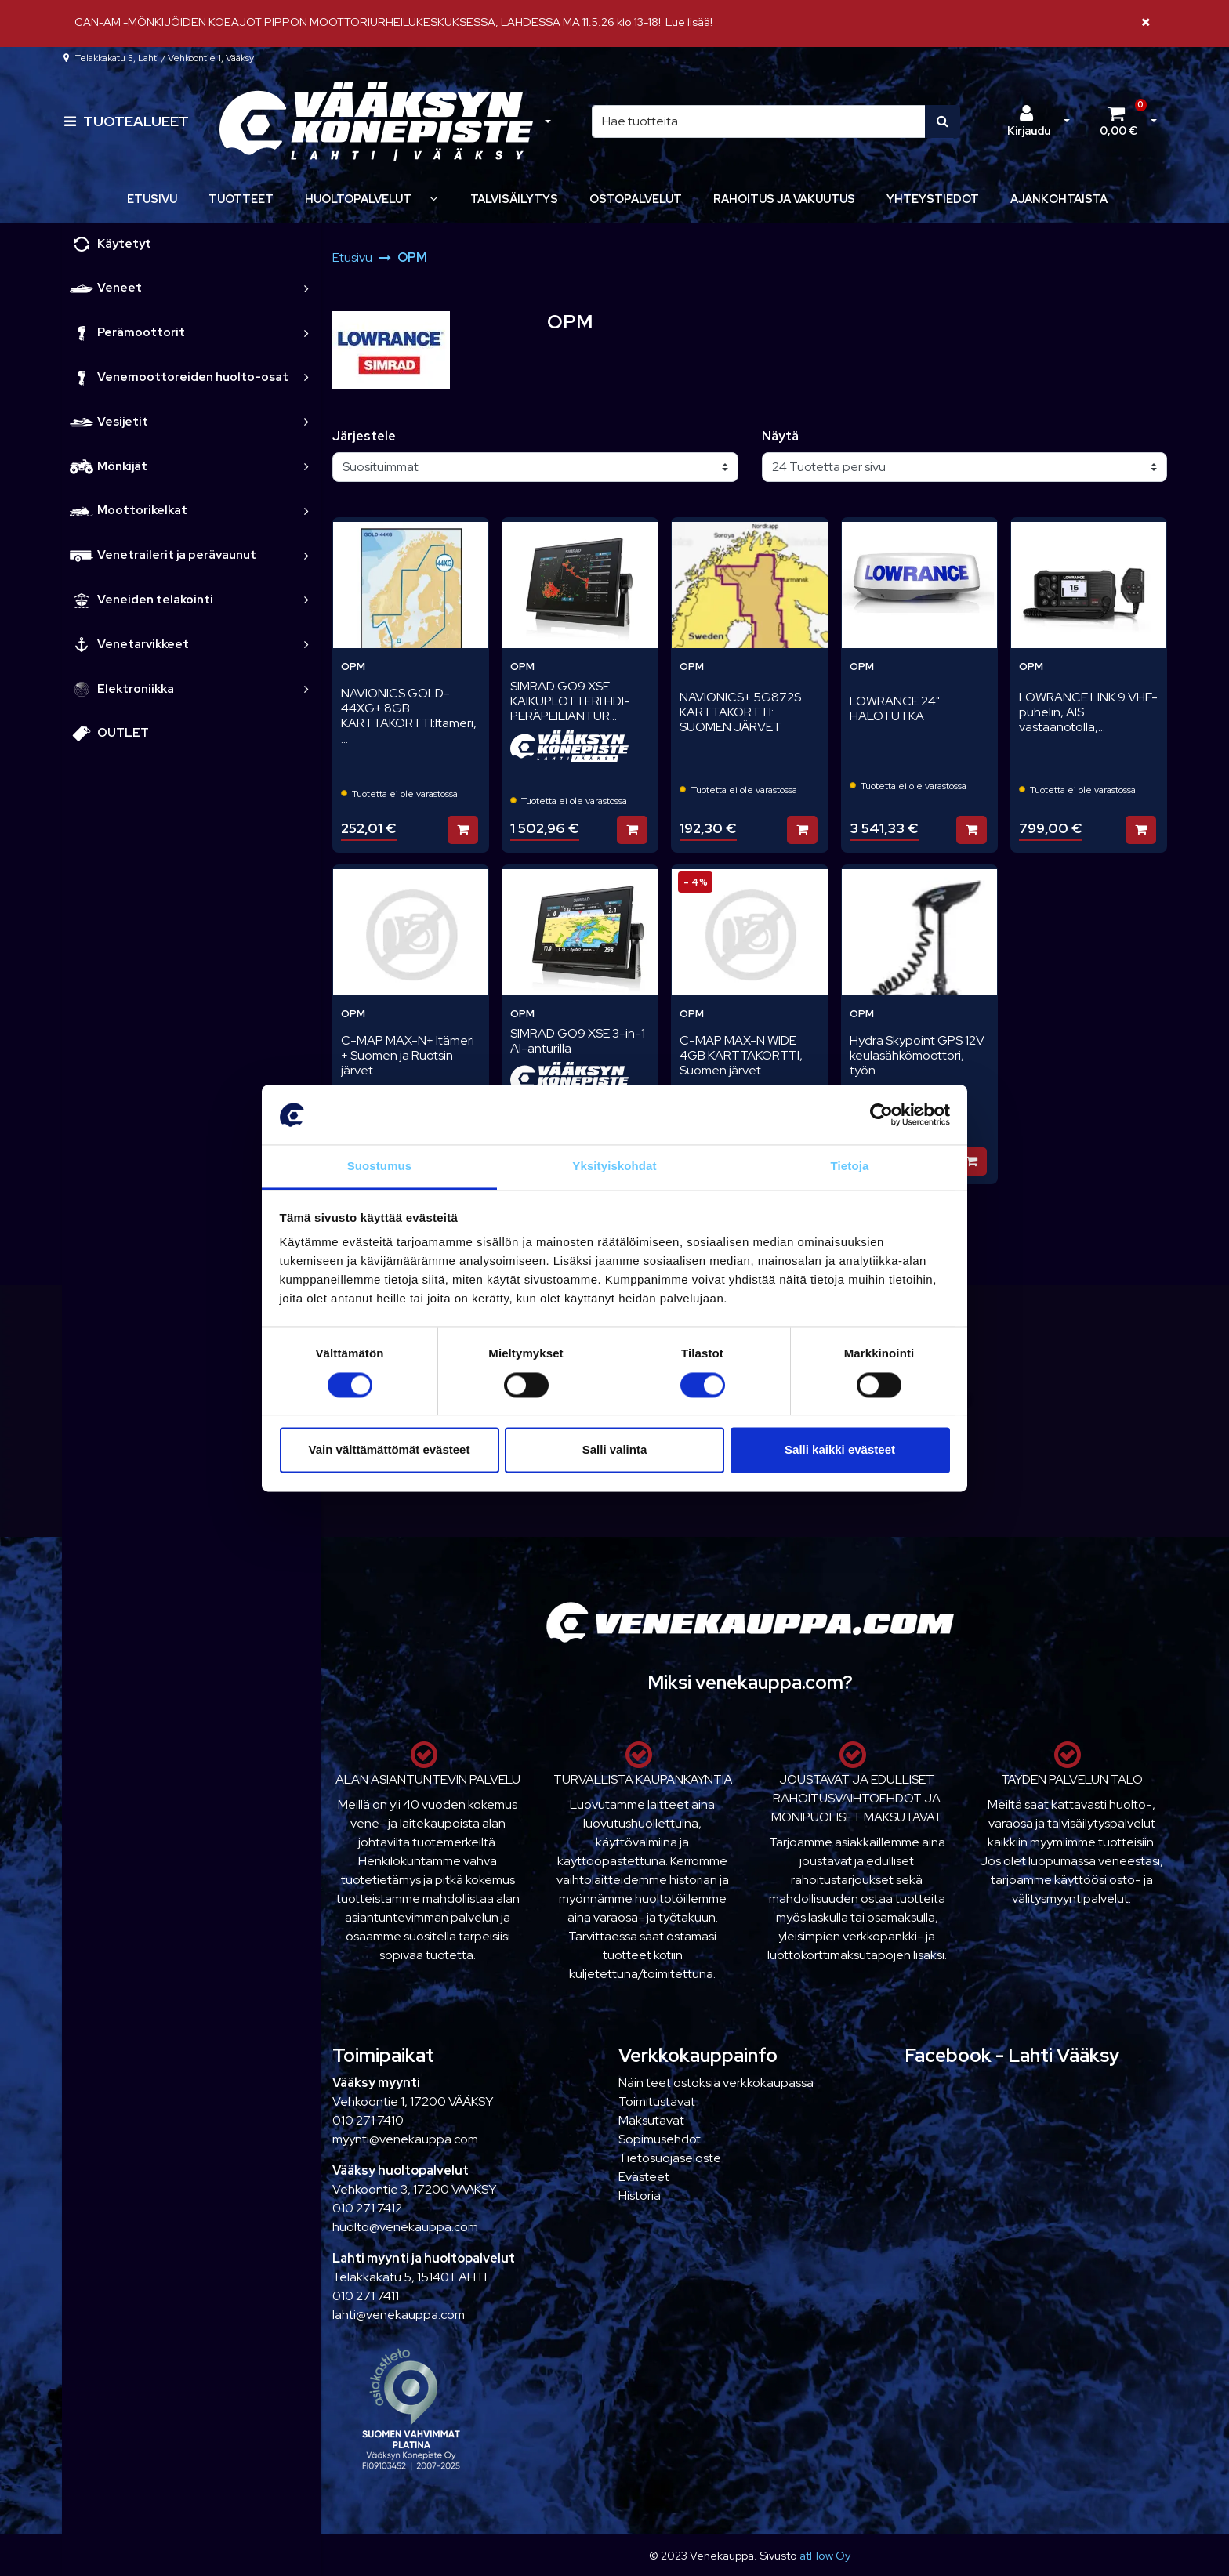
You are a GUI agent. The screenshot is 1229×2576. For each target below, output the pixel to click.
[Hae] (759, 121)
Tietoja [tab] (850, 1166)
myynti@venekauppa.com (405, 2139)
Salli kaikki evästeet (840, 1450)
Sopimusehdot (659, 2139)
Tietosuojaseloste (669, 2158)
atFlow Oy (824, 2555)
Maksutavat (651, 2120)
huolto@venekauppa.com (405, 2227)
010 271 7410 (368, 2120)
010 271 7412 (367, 2208)
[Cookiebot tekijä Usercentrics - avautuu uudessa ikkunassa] (881, 1114)
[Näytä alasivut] (433, 198)
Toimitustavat (656, 2101)
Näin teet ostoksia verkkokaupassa (716, 2082)
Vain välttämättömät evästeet (389, 1450)
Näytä (780, 436)
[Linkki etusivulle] (376, 122)
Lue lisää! (688, 21)
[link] (306, 288)
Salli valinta (614, 1450)
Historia (639, 2195)
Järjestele (364, 436)
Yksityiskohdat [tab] (614, 1166)
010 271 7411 (365, 2296)
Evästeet (643, 2176)
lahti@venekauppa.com (398, 2314)
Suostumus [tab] (379, 1166)
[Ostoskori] (1118, 121)
